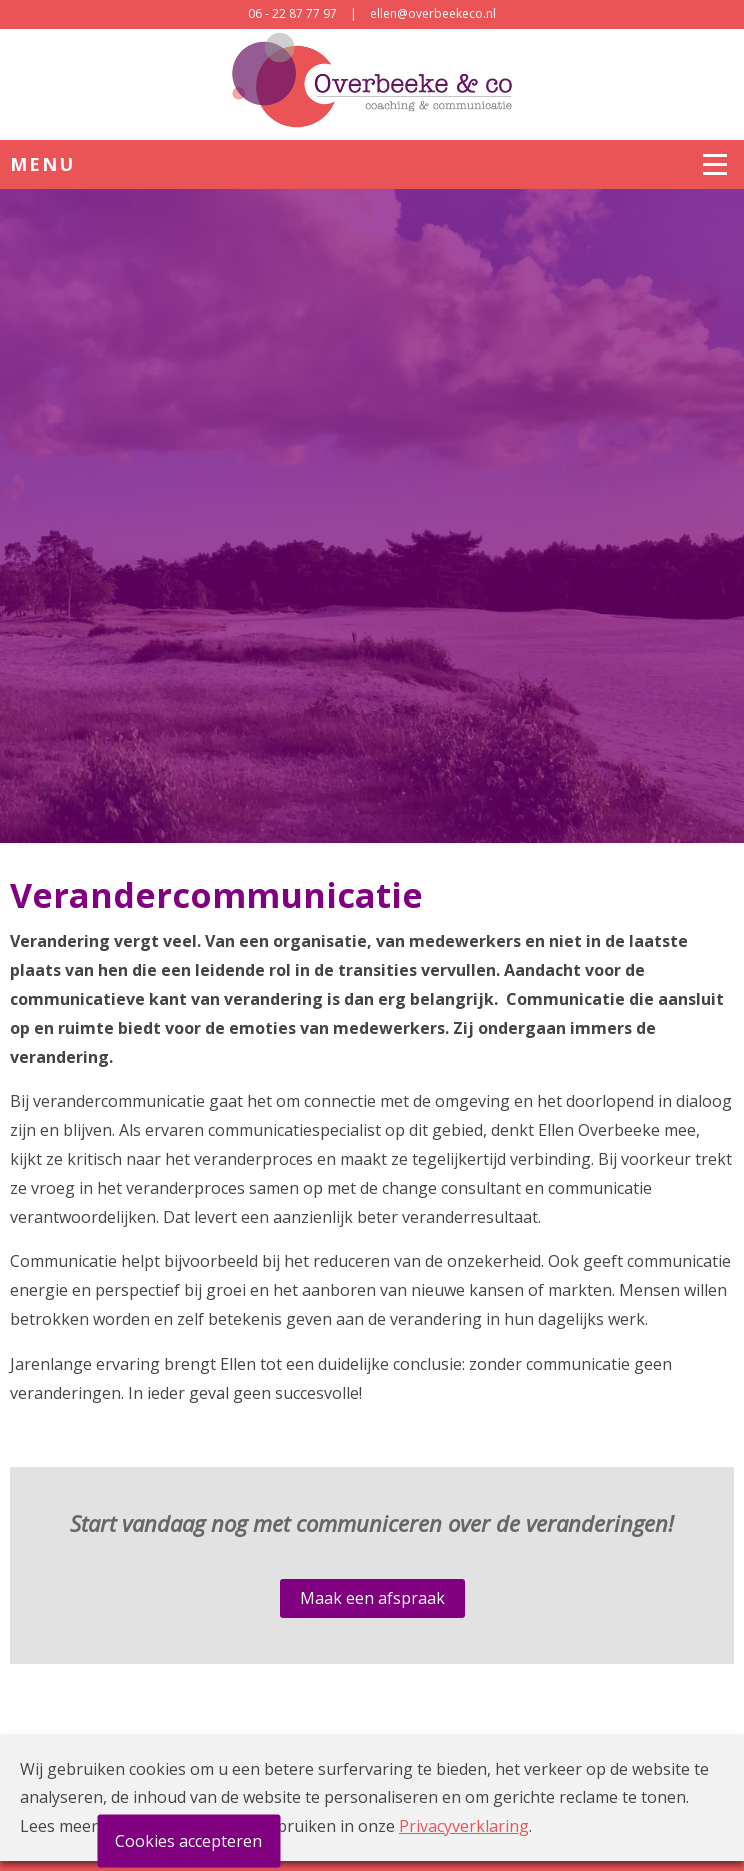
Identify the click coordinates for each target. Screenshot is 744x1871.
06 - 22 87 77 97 (292, 13)
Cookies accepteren (188, 1841)
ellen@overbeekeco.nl (433, 13)
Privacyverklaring (464, 1826)
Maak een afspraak (372, 1598)
